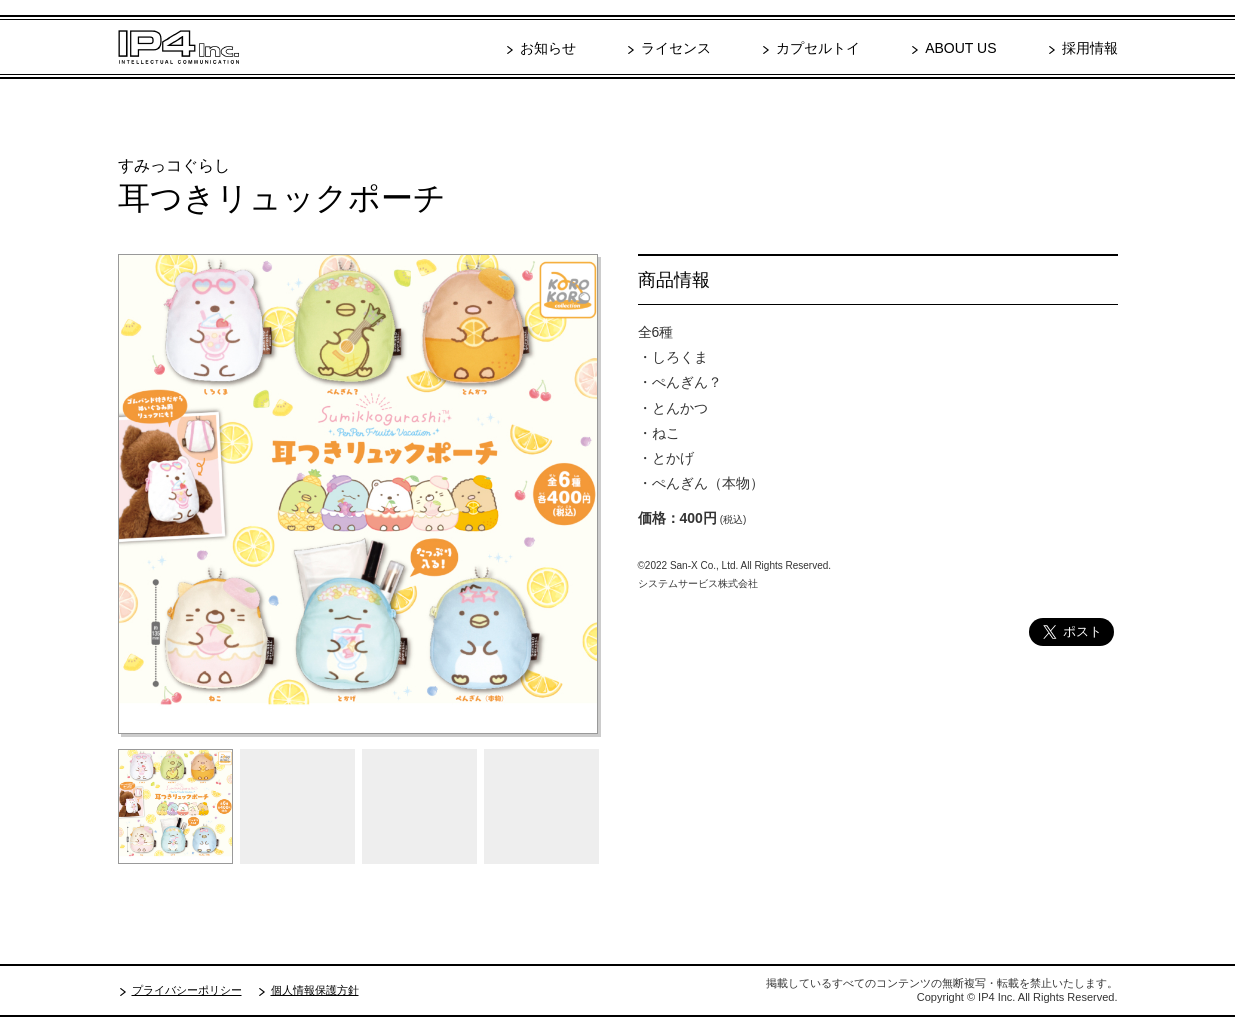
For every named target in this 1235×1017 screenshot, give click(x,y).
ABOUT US (960, 48)
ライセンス (676, 48)
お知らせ (548, 48)
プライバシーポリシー (187, 990)
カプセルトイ (818, 48)
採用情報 (1090, 48)
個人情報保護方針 (315, 990)
